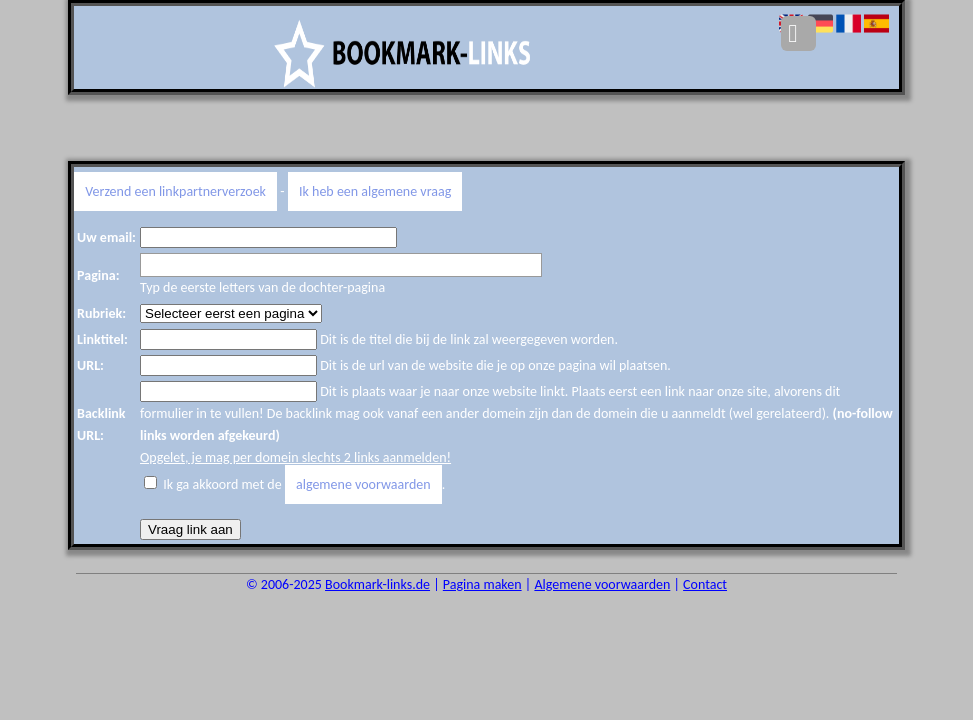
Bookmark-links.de (377, 584)
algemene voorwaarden (363, 484)
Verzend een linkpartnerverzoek (175, 191)
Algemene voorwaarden (602, 584)
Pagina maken (482, 584)
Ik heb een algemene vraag (375, 191)
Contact (705, 584)
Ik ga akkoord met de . (304, 484)
